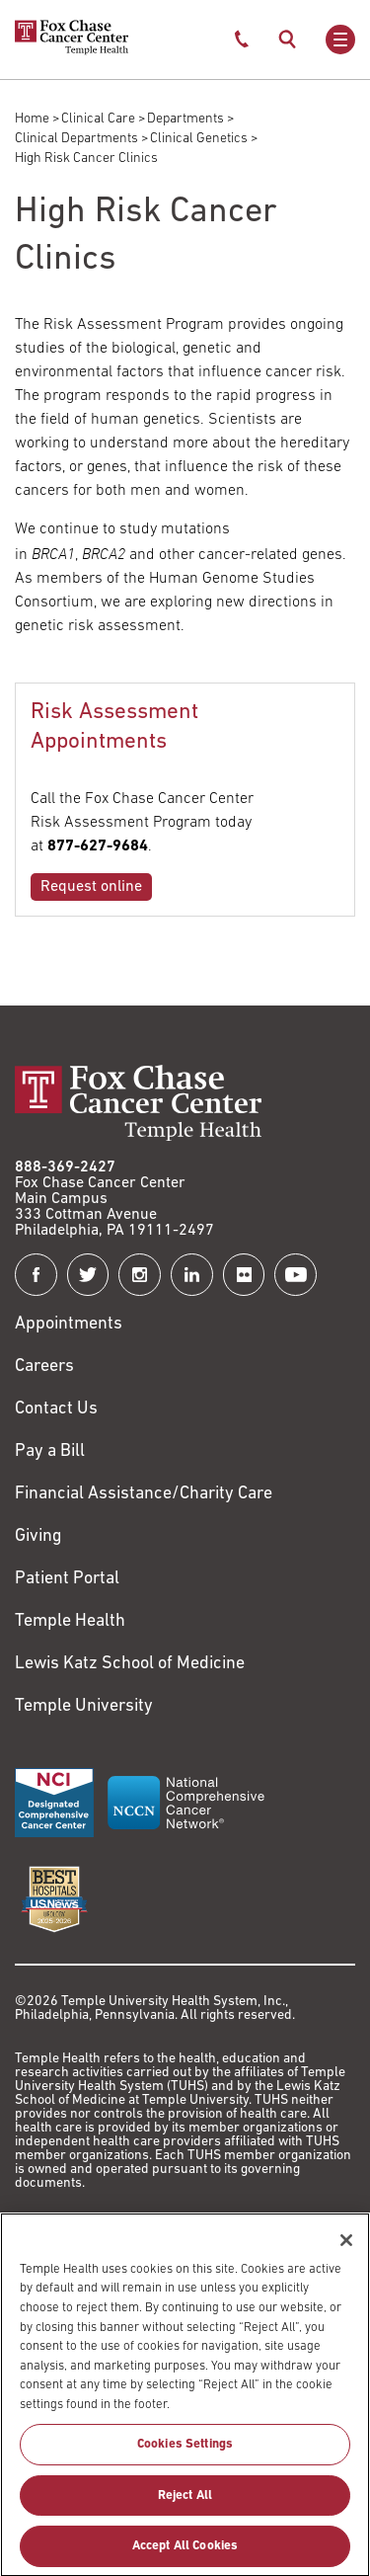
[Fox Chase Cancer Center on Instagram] (139, 1274)
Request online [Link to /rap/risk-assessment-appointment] (91, 887)
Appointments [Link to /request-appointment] (68, 1324)
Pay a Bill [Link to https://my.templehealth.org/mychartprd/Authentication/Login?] (50, 1451)
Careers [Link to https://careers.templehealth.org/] (44, 1366)
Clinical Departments (76, 138)
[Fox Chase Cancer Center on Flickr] (244, 1274)
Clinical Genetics (199, 138)
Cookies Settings (185, 2459)
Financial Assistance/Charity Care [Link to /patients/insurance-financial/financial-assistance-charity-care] (143, 1494)
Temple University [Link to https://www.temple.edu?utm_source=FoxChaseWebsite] (84, 1706)
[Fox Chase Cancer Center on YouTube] (295, 1274)
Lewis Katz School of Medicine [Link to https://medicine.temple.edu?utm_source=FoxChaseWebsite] (130, 1663)
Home (32, 119)
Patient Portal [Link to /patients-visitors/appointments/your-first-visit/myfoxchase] (67, 1579)
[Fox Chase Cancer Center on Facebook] (36, 1274)
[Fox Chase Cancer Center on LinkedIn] (192, 1274)
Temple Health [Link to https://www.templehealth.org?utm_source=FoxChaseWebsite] (70, 1621)
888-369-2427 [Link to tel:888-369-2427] (65, 1167)
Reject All (185, 2509)
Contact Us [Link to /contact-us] (56, 1409)
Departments (185, 119)
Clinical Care (98, 119)
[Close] (346, 2255)
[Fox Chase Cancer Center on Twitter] (88, 1274)
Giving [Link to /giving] (38, 1536)
